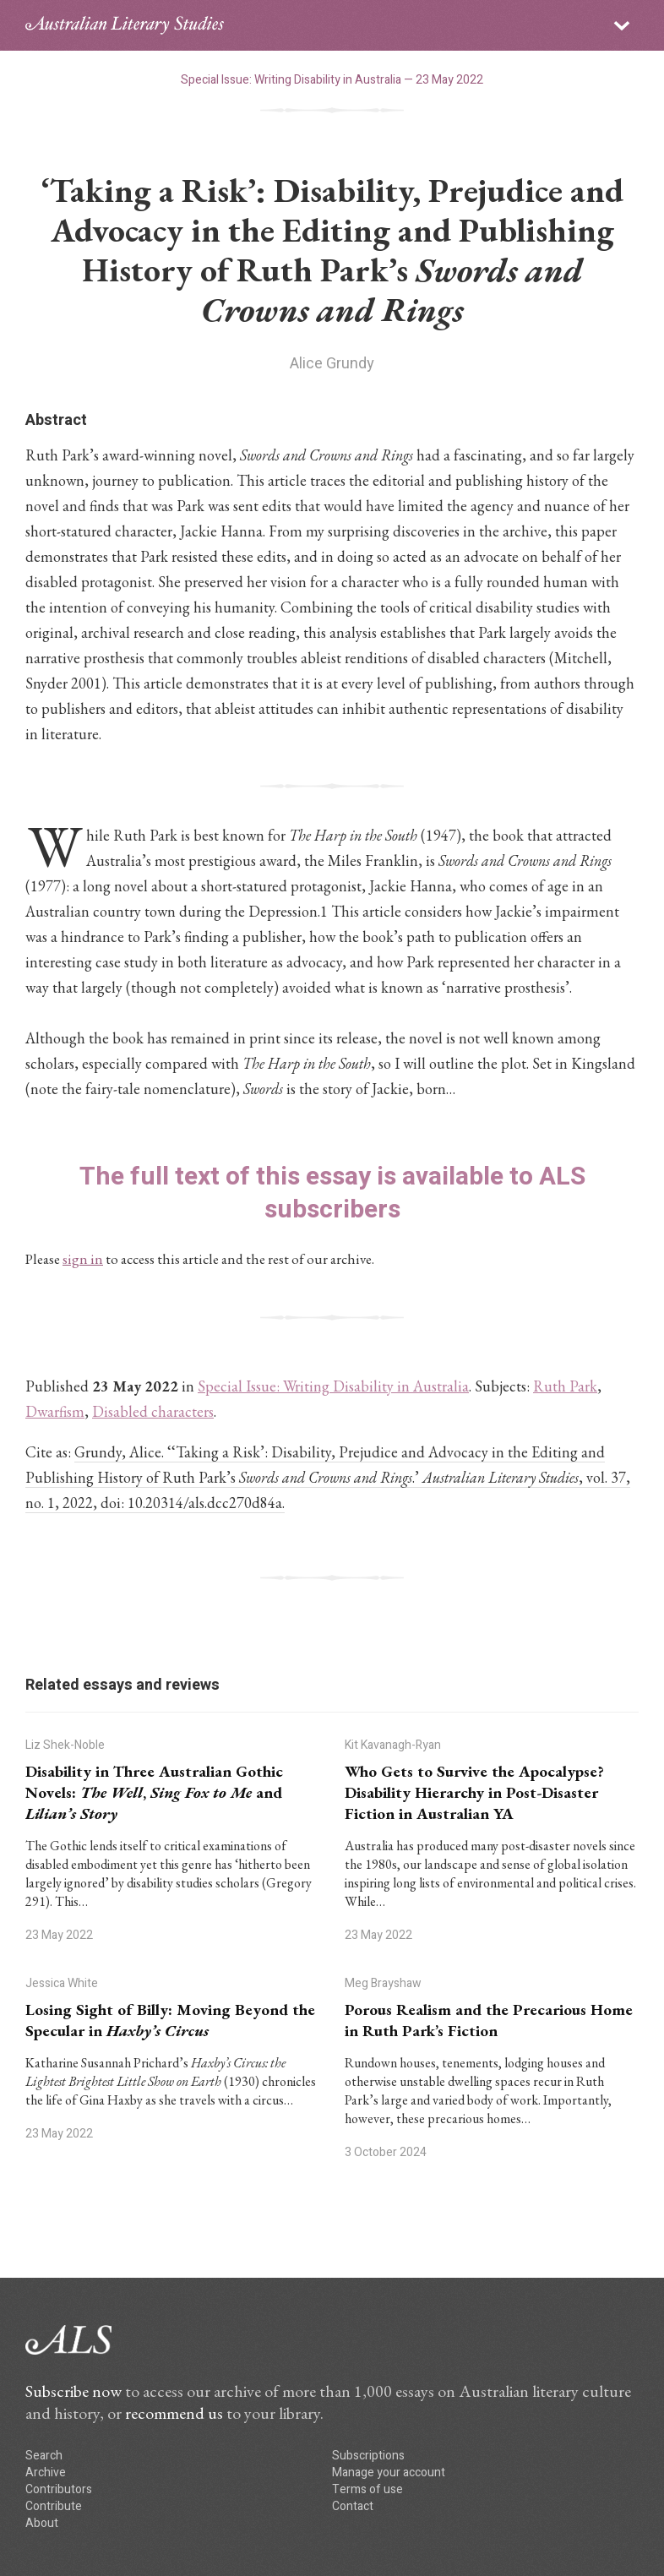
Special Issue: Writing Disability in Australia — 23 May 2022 (332, 80)
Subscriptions (368, 2455)
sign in (83, 1259)
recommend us (174, 2413)
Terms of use (367, 2489)
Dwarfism (54, 1411)
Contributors (58, 2489)
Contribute (53, 2506)
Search (44, 2455)
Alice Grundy (332, 363)
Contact (352, 2506)
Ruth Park (565, 1386)
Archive (45, 2472)
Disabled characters (153, 1411)
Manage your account (388, 2472)
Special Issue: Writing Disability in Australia (333, 1386)
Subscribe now (73, 2391)
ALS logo (124, 25)
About (41, 2523)
